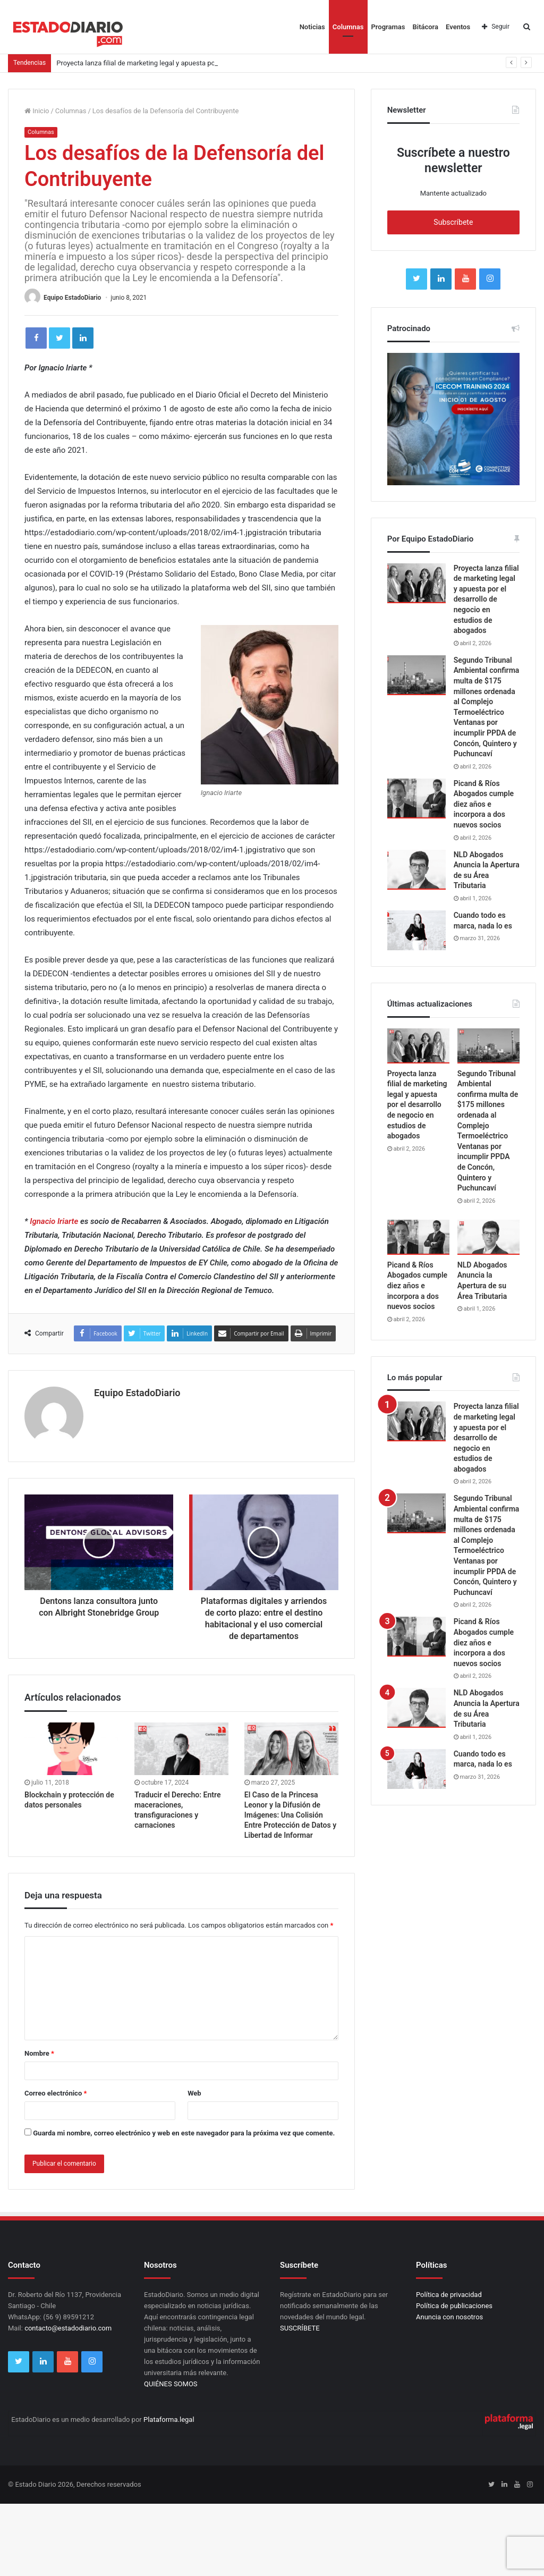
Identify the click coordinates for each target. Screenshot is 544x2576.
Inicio (36, 111)
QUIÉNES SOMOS (171, 2384)
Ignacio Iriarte (54, 1221)
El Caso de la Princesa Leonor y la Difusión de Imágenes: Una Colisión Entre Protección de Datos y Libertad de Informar (290, 1814)
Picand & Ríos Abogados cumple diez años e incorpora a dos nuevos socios (484, 804)
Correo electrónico (55, 2093)
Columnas (348, 27)
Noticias (312, 27)
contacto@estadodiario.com (68, 2328)
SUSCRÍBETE (300, 2328)
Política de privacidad (449, 2295)
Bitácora (426, 27)
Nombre (39, 2053)
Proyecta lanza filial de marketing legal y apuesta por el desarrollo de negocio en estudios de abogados (486, 599)
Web (194, 2093)
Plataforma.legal (168, 2419)
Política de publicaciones (454, 2306)
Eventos (458, 27)
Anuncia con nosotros (449, 2317)
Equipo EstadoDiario (72, 297)
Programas (388, 27)
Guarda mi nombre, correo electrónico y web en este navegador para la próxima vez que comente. (184, 2133)
